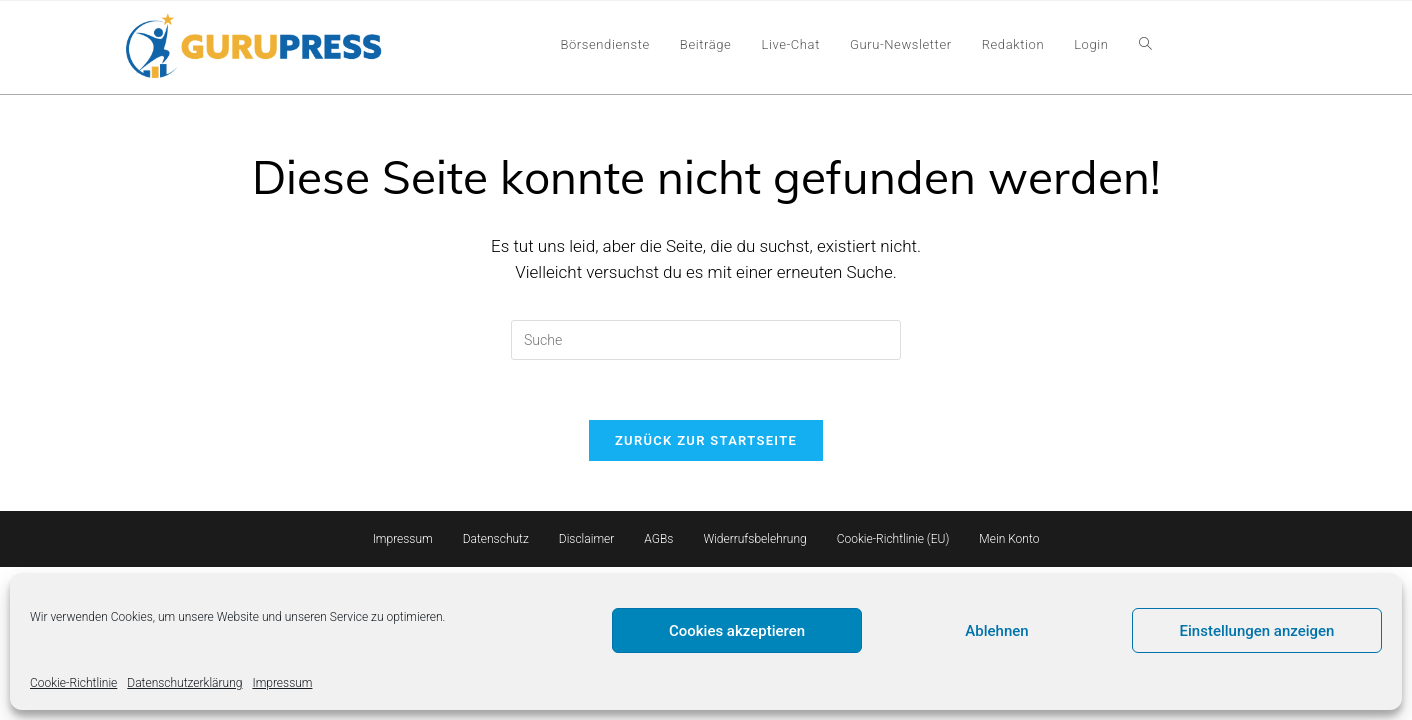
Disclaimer (587, 539)
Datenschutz (496, 539)
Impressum (282, 683)
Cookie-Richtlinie (73, 683)
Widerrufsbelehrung (754, 539)
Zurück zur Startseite (706, 440)
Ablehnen (996, 631)
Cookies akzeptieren (737, 631)
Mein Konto (1009, 539)
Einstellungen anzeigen (1257, 631)
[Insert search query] (706, 340)
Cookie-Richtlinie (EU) (893, 539)
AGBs (658, 539)
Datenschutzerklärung (184, 683)
